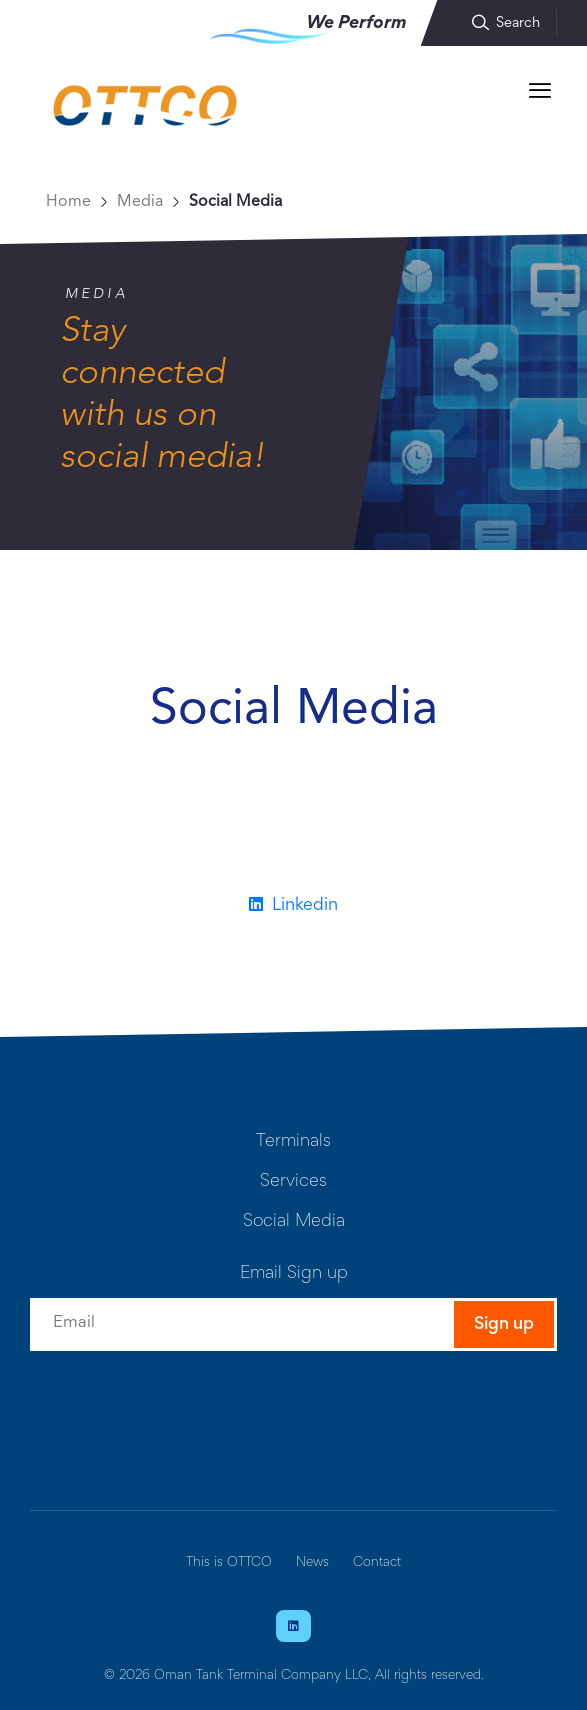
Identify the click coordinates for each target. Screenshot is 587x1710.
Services (293, 1182)
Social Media (235, 202)
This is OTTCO (229, 1563)
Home (68, 202)
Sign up (504, 1325)
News (312, 1563)
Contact (377, 1563)
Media (140, 202)
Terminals (293, 1142)
